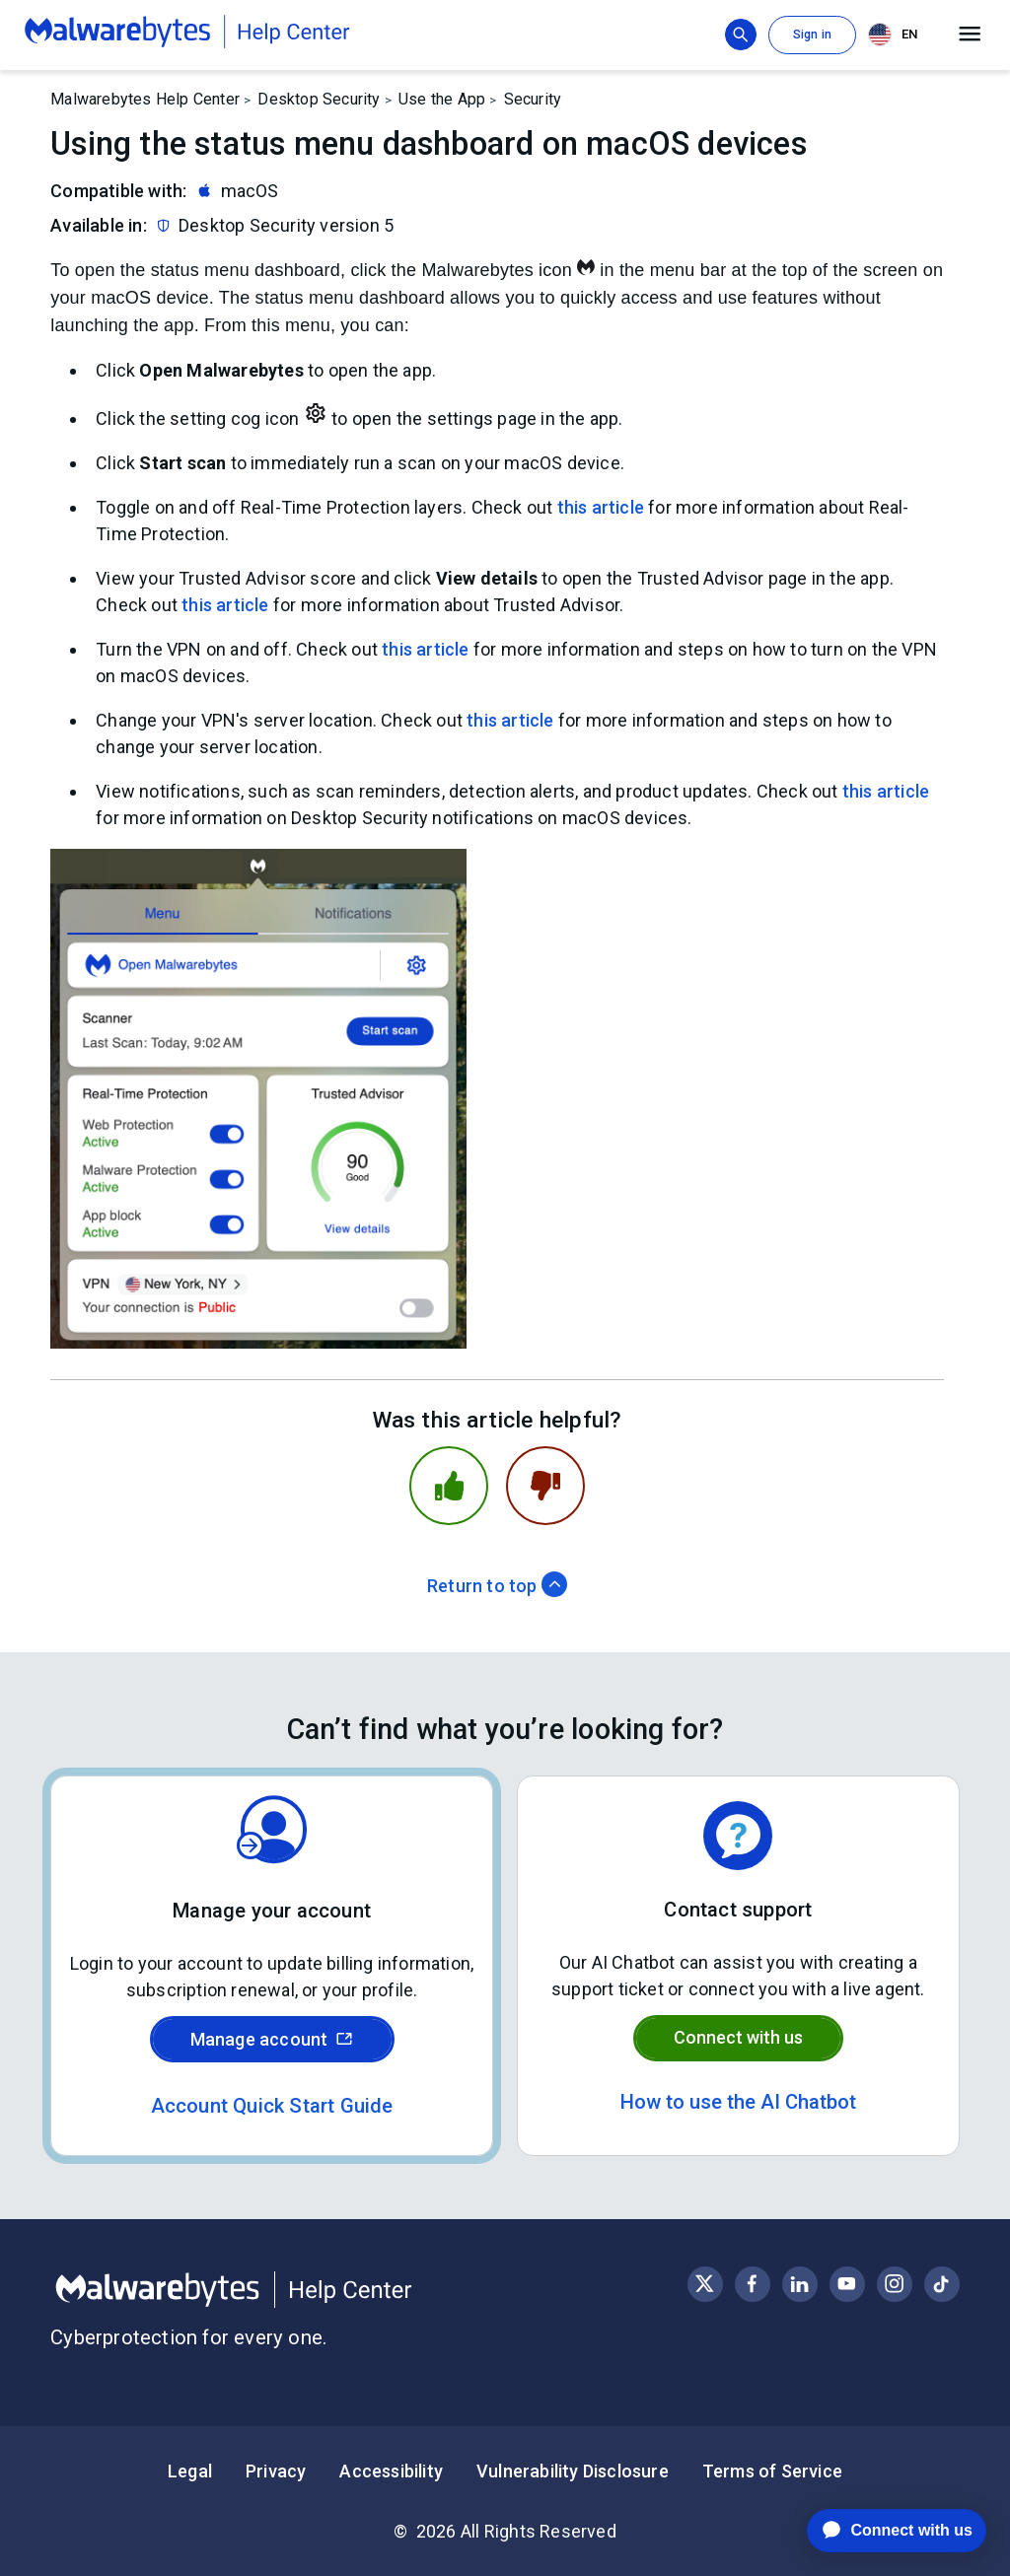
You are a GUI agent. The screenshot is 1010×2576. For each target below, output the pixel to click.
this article (600, 507)
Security (533, 99)
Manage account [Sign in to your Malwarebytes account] (272, 2039)
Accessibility (391, 2471)
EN (892, 34)
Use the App (441, 99)
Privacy (276, 2471)
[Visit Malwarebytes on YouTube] (846, 2283)
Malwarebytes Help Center (145, 99)
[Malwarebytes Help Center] (277, 2290)
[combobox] (896, 35)
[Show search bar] (741, 34)
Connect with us (738, 2037)
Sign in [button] (812, 34)
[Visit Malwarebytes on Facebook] (752, 2283)
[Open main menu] (970, 34)
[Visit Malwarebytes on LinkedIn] (799, 2283)
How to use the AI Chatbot (738, 2102)
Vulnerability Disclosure (572, 2471)
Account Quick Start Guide (272, 2106)
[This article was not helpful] (545, 1485)
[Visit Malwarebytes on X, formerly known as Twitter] (704, 2283)
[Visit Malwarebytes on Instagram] (894, 2283)
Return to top (497, 1585)
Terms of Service (772, 2471)
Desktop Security (318, 99)
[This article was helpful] (448, 1485)
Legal (190, 2471)
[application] (881, 2530)
